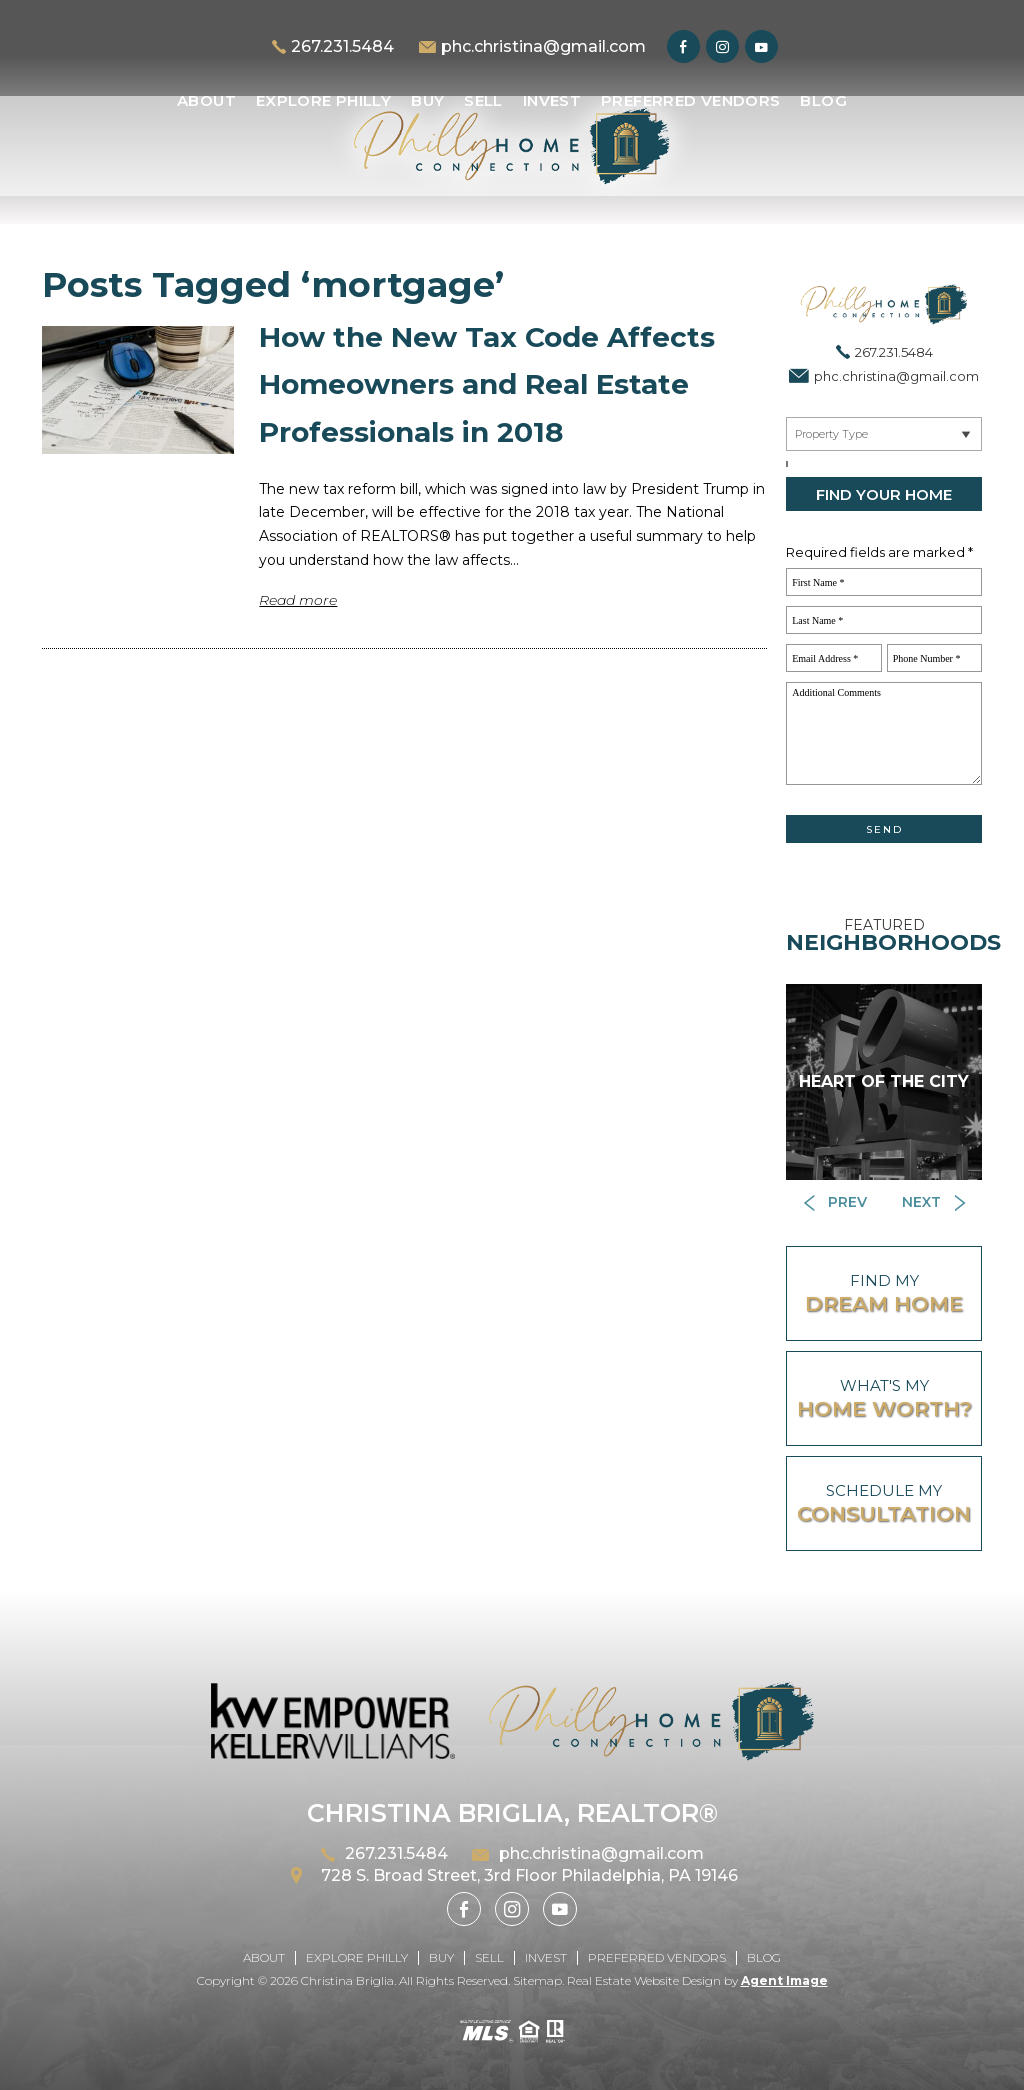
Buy (427, 100)
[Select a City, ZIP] (787, 464)
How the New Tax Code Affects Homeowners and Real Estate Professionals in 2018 (487, 384)
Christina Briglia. (350, 1980)
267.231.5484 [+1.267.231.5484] (342, 47)
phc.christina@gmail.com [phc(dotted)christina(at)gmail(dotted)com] (543, 47)
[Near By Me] (884, 434)
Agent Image (784, 1980)
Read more (298, 600)
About (206, 100)
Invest (552, 100)
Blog (823, 100)
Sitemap (537, 1980)
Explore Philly (323, 100)
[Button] (835, 1203)
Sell (483, 100)
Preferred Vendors (690, 100)
